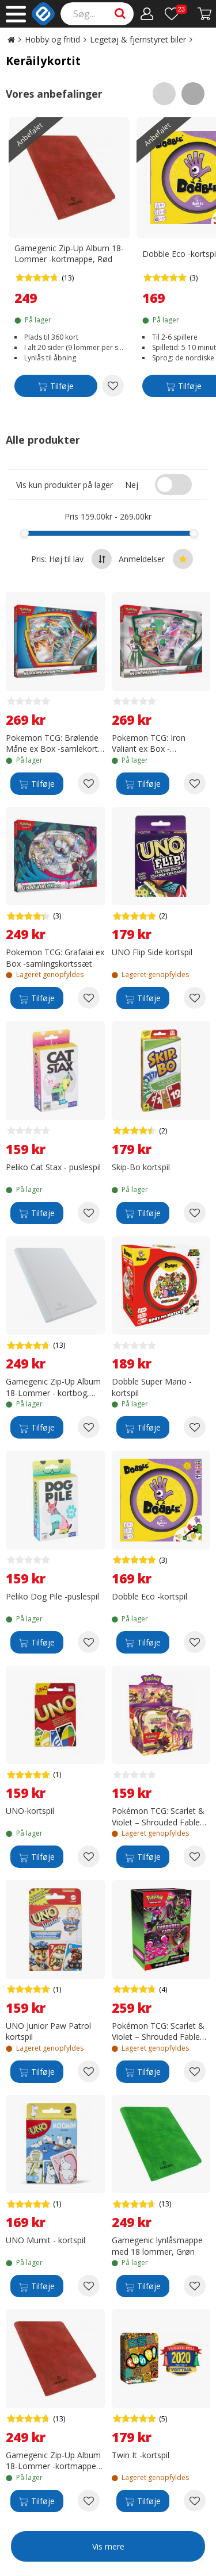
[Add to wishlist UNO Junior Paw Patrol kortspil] (89, 2071)
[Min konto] (147, 13)
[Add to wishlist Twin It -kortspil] (195, 2501)
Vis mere (108, 2546)
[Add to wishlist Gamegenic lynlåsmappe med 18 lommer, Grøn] (195, 2286)
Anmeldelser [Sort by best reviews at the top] (156, 559)
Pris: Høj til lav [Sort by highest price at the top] (71, 559)
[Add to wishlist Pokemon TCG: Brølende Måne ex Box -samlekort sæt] (89, 783)
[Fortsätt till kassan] (205, 13)
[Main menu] (16, 14)
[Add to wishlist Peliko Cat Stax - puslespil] (89, 1213)
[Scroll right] (192, 93)
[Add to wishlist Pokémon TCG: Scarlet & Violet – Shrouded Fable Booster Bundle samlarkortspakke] (195, 2071)
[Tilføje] (55, 388)
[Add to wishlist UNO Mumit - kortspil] (89, 2286)
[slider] (24, 533)
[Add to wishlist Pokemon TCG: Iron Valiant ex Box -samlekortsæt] (195, 783)
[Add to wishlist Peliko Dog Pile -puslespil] (89, 1642)
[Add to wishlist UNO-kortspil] (89, 1856)
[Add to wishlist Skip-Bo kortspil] (195, 1213)
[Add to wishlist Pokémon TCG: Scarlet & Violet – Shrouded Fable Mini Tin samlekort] (195, 1856)
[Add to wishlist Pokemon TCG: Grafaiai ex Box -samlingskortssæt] (89, 998)
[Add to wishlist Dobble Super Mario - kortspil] (195, 1427)
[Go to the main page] (11, 39)
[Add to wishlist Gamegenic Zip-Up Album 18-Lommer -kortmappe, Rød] (113, 386)
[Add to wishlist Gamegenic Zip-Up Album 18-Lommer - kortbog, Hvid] (89, 1427)
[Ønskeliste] (176, 13)
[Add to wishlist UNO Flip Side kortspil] (195, 998)
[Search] (97, 13)
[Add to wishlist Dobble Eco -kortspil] (195, 1642)
